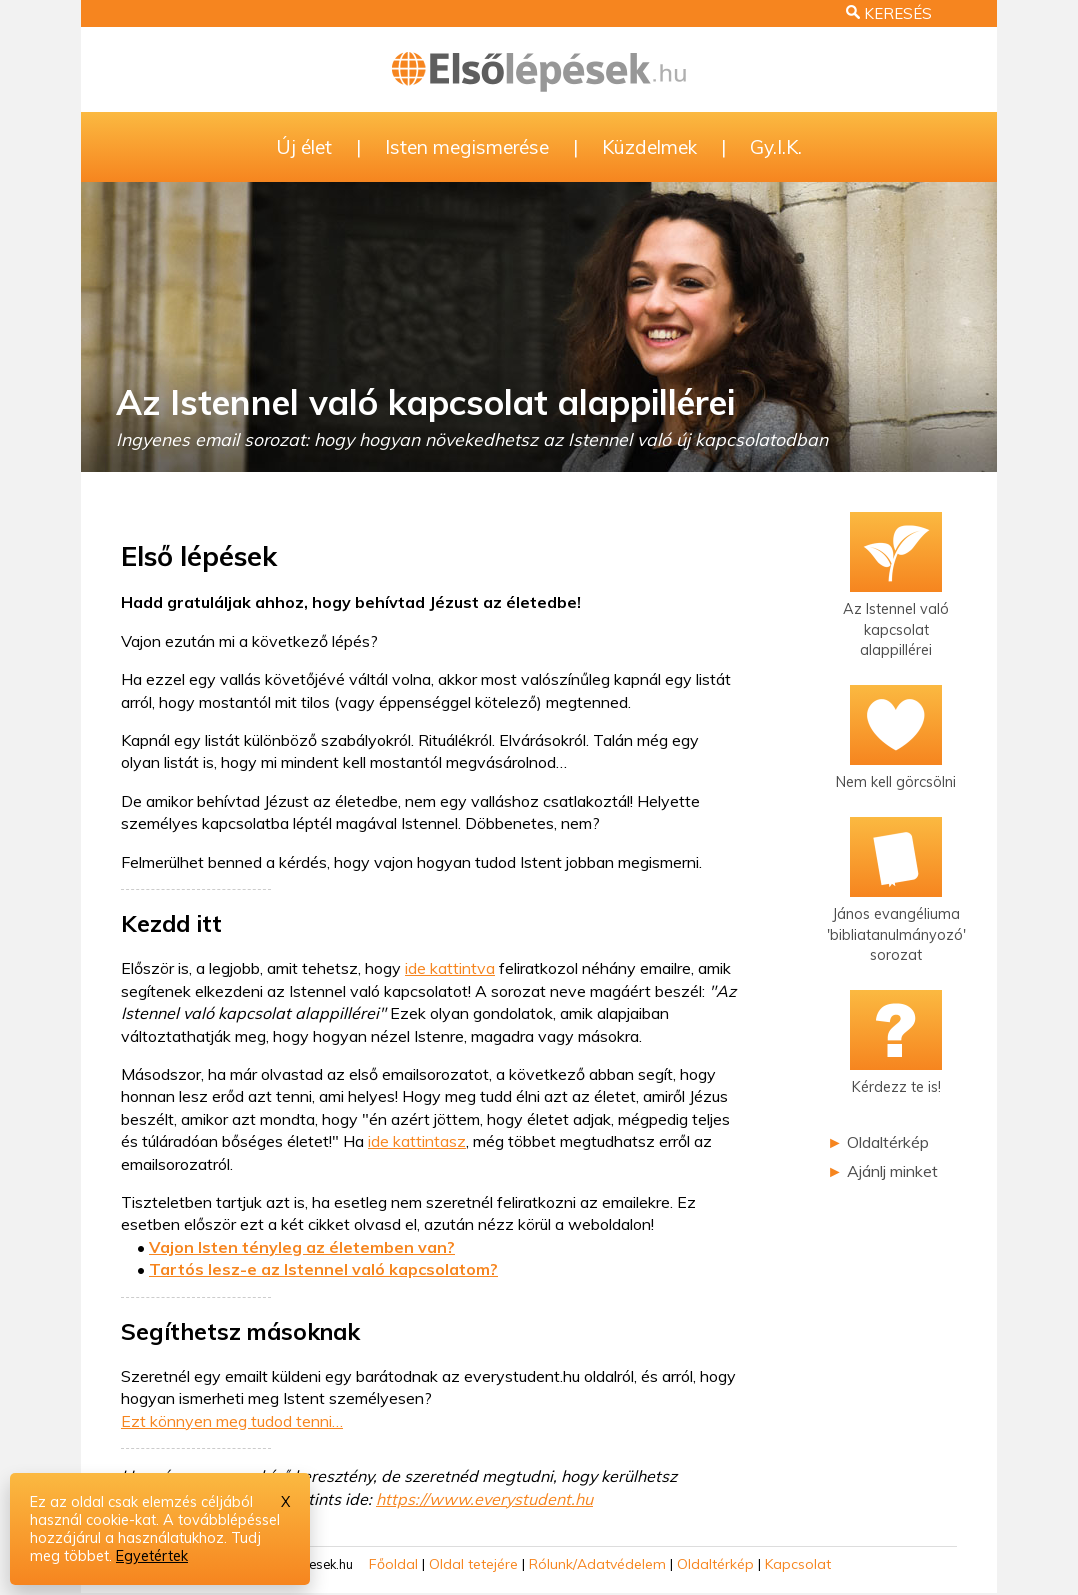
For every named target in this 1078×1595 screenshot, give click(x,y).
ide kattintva (450, 968)
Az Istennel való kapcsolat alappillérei (425, 402)
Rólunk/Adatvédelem (597, 1564)
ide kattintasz (417, 1141)
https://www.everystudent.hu (484, 1499)
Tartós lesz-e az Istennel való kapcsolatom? (323, 1269)
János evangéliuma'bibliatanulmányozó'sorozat (896, 906)
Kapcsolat (798, 1564)
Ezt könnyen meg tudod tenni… (232, 1421)
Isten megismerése (467, 147)
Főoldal (393, 1564)
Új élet (304, 147)
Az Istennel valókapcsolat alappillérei (896, 602)
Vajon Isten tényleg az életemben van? (302, 1247)
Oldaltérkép (888, 1142)
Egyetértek (152, 1556)
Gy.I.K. (776, 147)
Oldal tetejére (473, 1564)
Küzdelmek (649, 147)
